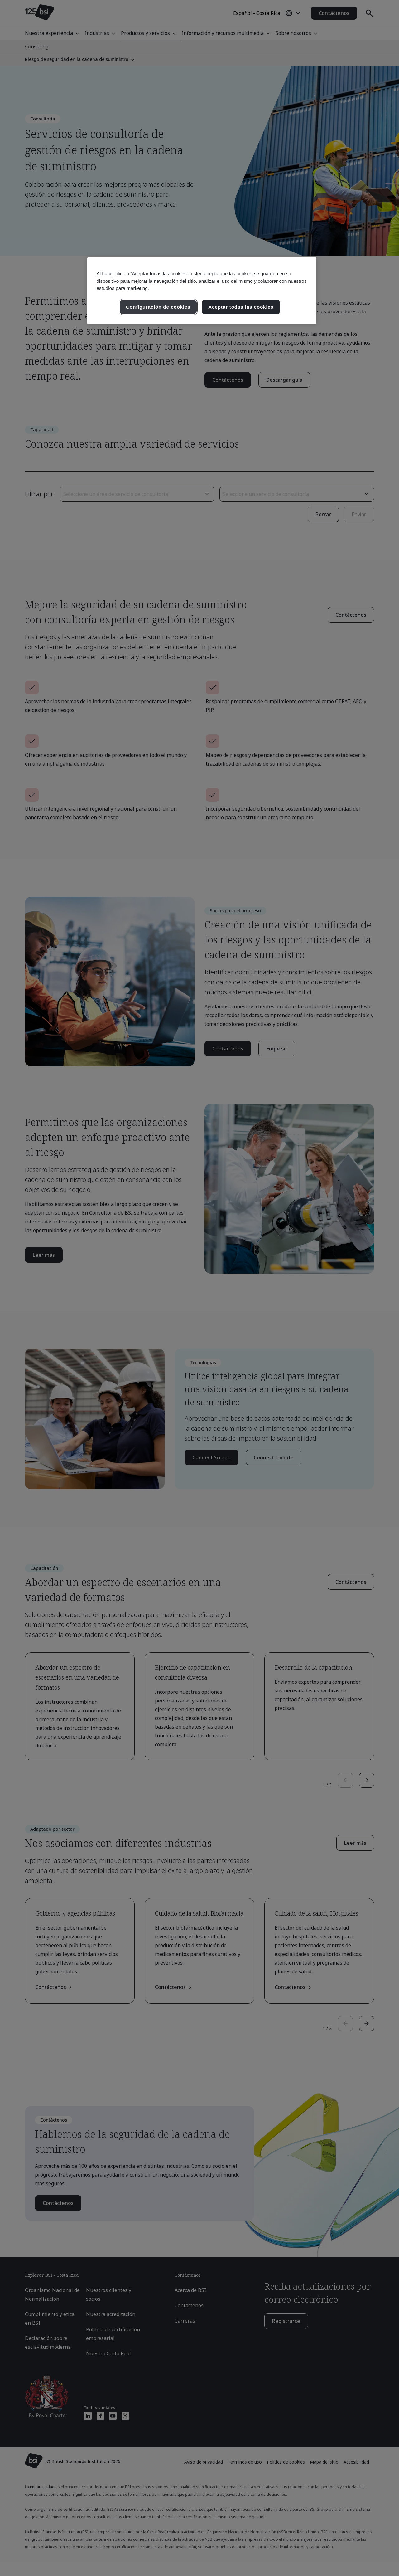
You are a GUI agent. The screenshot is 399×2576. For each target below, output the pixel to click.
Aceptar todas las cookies (240, 307)
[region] (201, 290)
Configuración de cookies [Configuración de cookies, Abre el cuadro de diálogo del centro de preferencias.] (158, 307)
